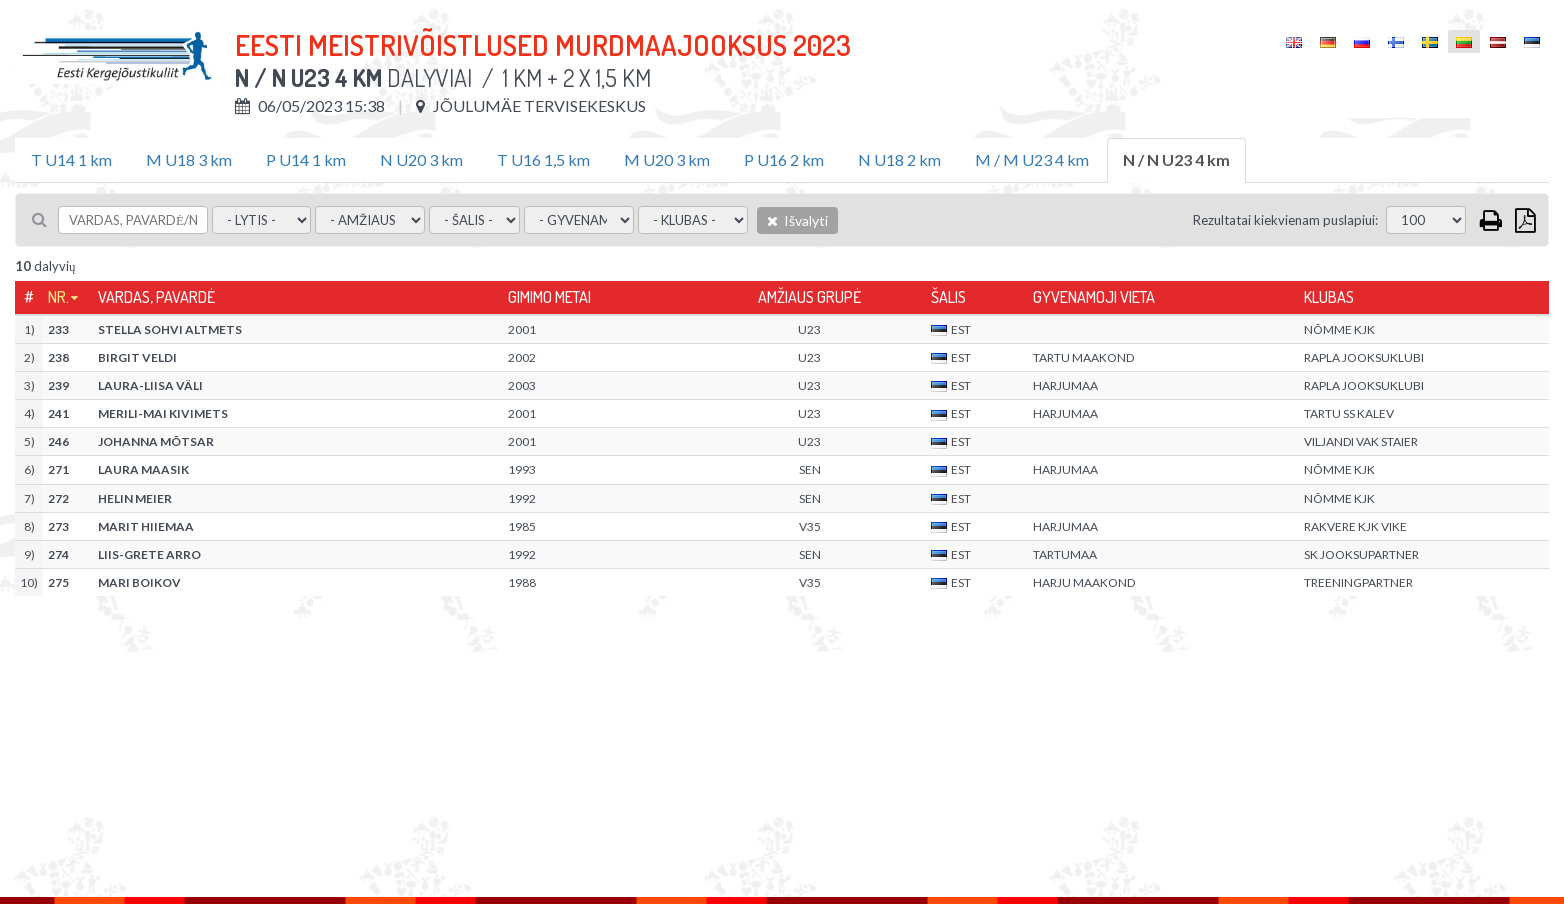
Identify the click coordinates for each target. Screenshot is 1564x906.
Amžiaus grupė (809, 297)
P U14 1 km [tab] (306, 159)
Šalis (948, 297)
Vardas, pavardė (156, 297)
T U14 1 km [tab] (71, 159)
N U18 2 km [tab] (899, 159)
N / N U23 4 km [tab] (1176, 159)
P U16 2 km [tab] (784, 159)
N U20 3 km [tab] (421, 159)
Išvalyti (797, 220)
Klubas (1329, 297)
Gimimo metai (549, 297)
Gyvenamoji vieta (1094, 297)
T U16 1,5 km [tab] (543, 159)
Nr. (58, 297)
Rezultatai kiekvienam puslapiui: (1285, 220)
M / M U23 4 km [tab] (1032, 159)
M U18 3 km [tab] (189, 159)
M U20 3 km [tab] (667, 159)
